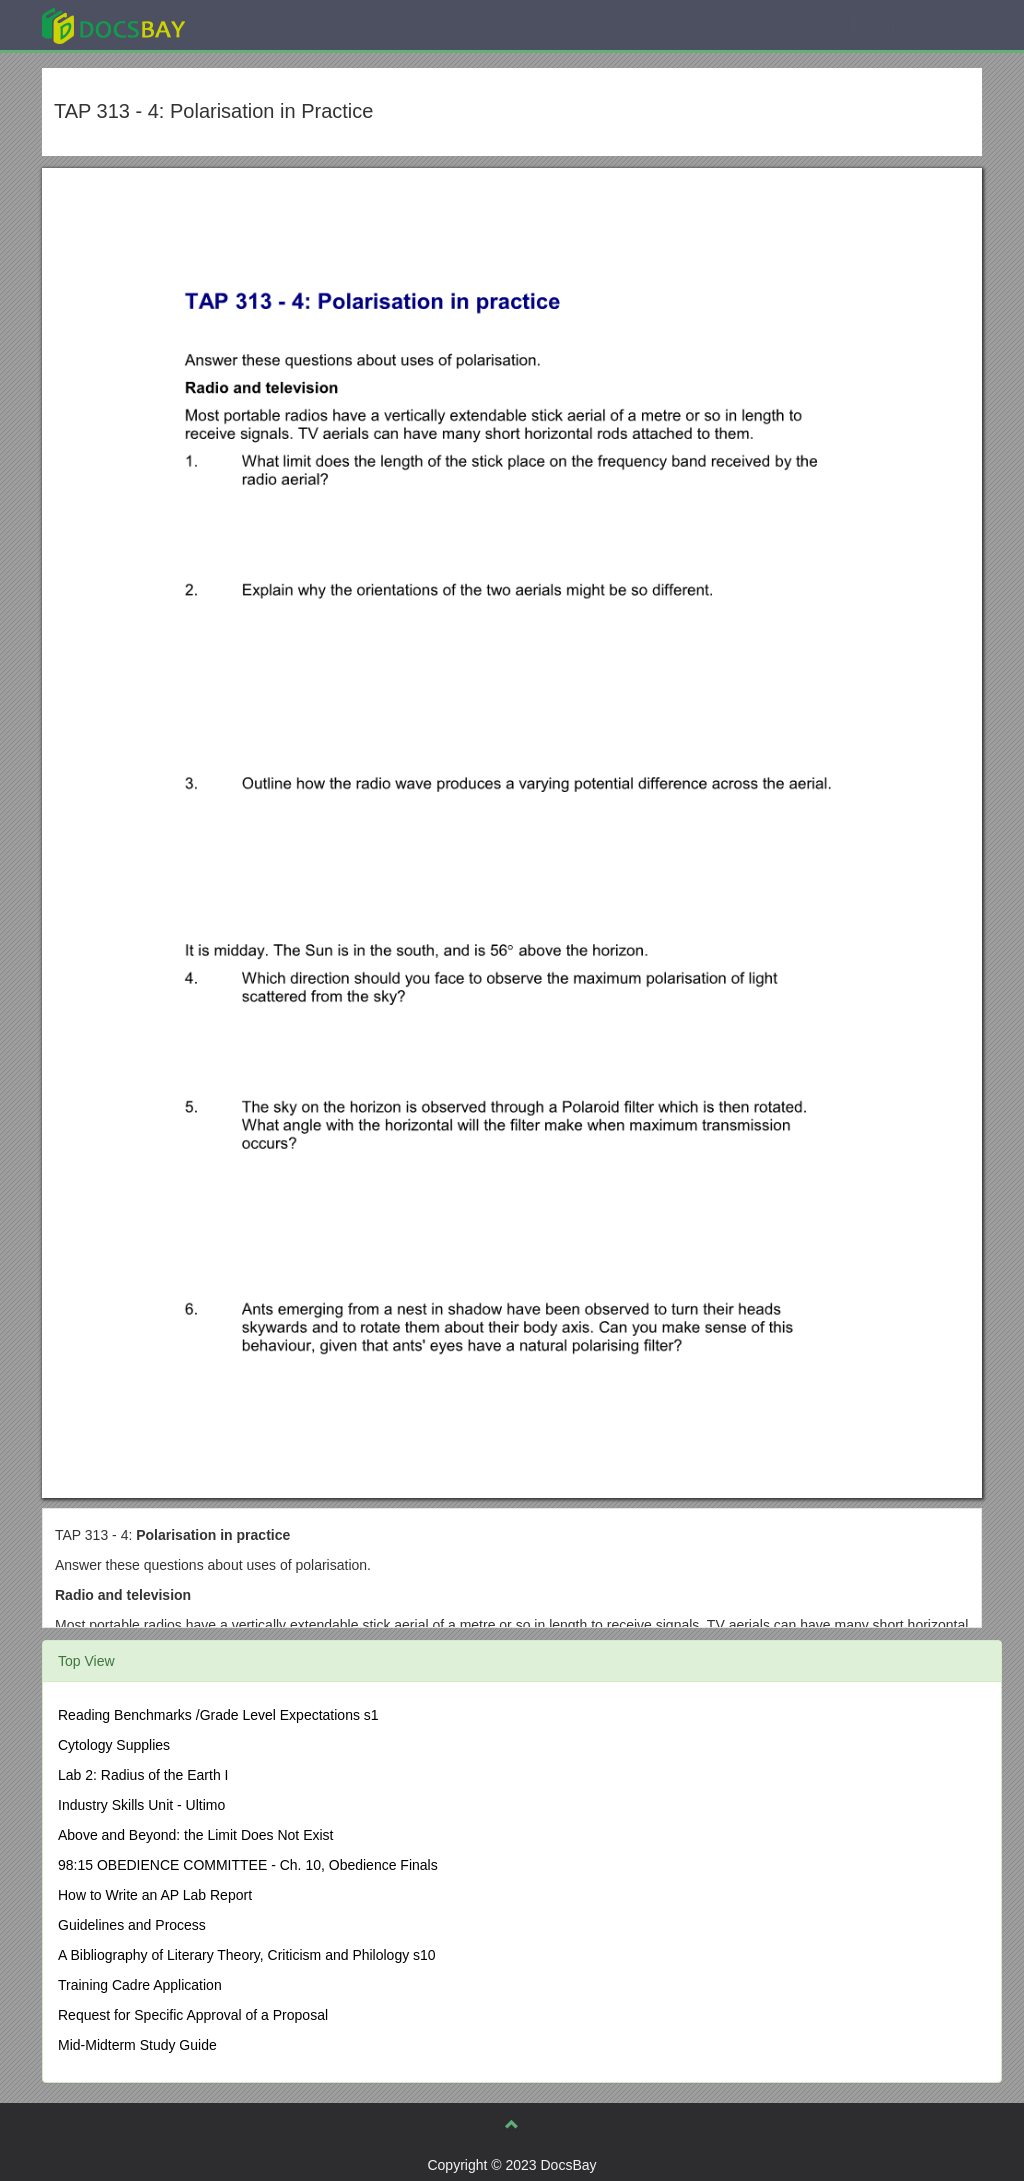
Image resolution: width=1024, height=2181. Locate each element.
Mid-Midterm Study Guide (137, 2045)
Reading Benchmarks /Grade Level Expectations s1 (218, 1715)
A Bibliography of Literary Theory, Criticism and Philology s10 (247, 1955)
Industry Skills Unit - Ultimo (141, 1805)
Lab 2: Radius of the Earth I (143, 1775)
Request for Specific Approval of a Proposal (193, 2015)
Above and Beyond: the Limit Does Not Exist (195, 1835)
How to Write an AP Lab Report (155, 1895)
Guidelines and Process (132, 1925)
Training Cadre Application (140, 1985)
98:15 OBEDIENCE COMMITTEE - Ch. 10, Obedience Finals (248, 1865)
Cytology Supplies (114, 1745)
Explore (263, 24)
